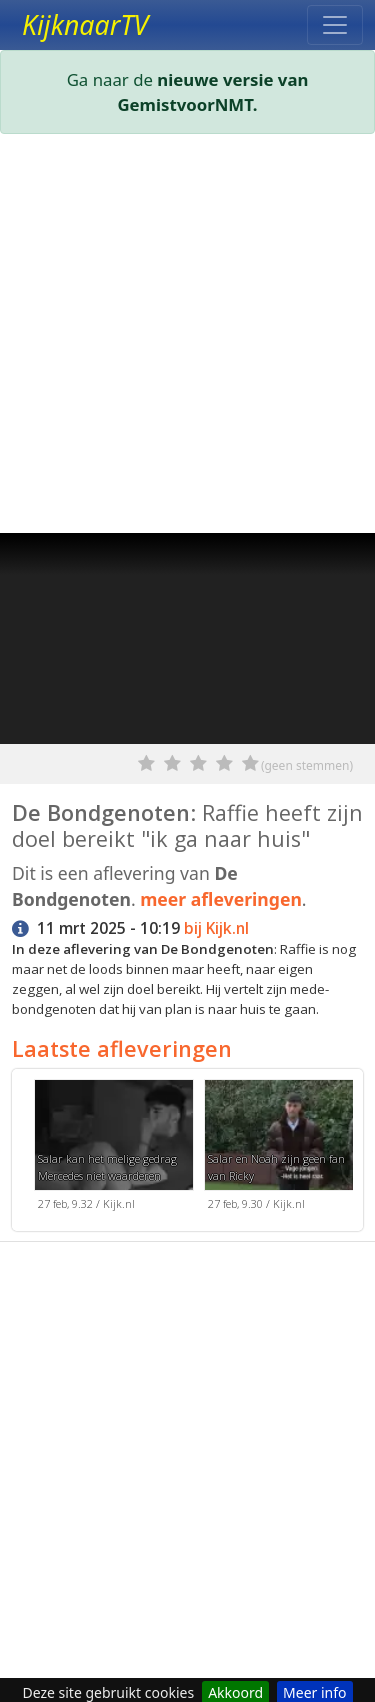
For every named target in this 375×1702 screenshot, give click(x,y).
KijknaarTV (85, 25)
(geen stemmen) (307, 765)
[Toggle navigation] (335, 25)
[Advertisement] (187, 337)
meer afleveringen (221, 899)
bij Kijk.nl (216, 928)
